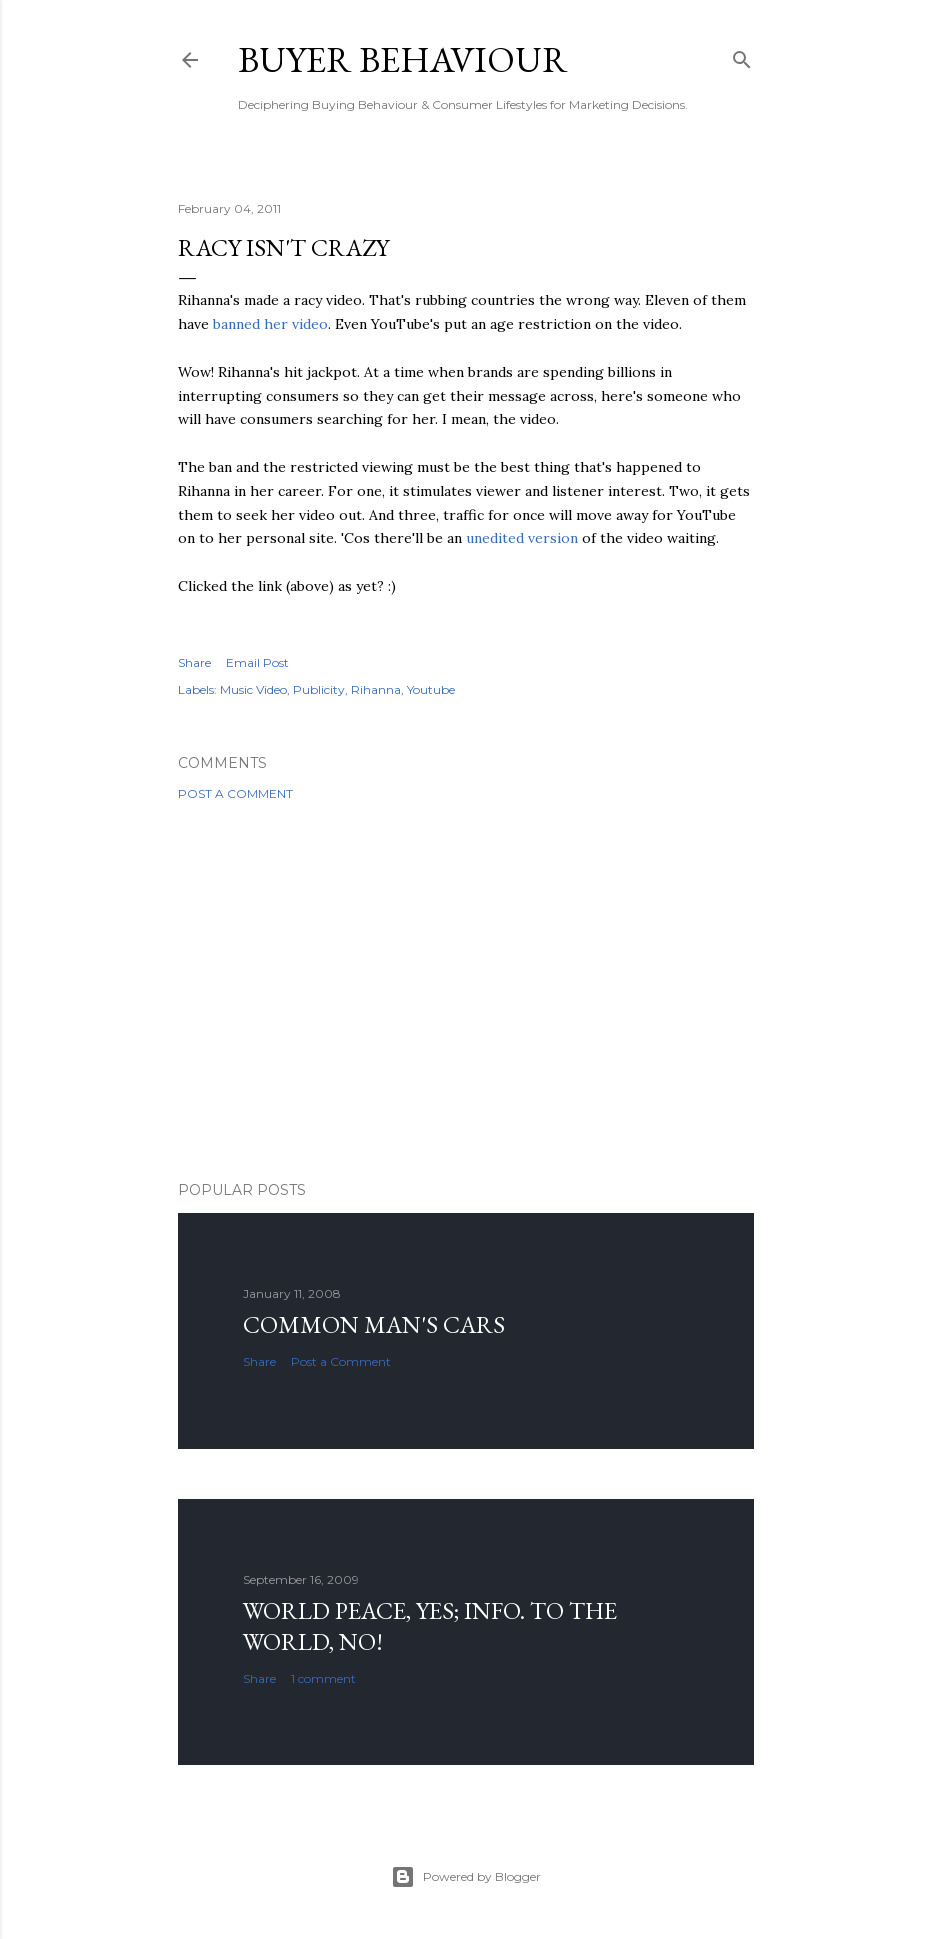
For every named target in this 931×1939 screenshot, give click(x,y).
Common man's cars (374, 1324)
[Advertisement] (466, 991)
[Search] (742, 55)
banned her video (270, 324)
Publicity (319, 689)
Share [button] (194, 662)
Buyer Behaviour (403, 59)
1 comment (323, 1678)
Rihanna (376, 689)
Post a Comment (235, 793)
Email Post (257, 662)
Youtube (431, 689)
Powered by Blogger (466, 1877)
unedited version (522, 538)
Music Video (253, 689)
